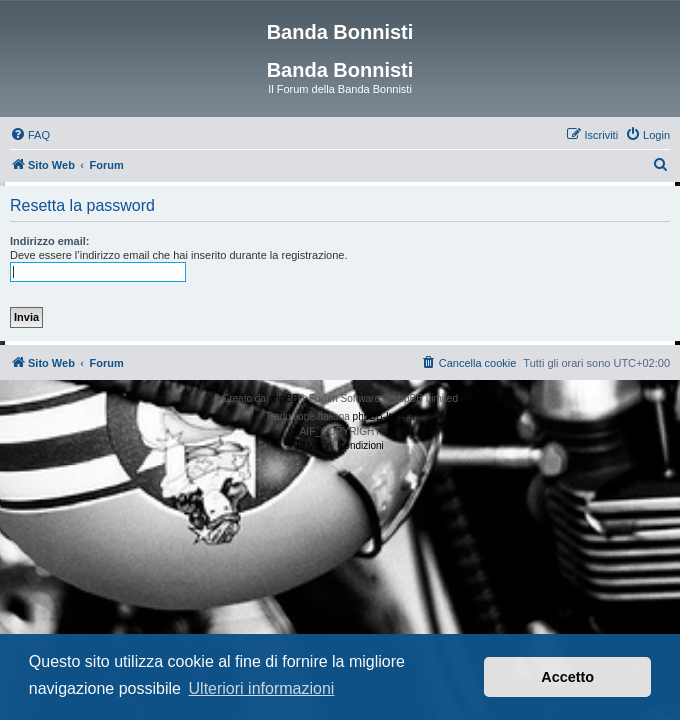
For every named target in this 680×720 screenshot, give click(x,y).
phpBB (284, 398)
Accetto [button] (567, 677)
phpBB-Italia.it (384, 416)
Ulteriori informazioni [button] (262, 688)
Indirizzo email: (49, 241)
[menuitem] (30, 135)
